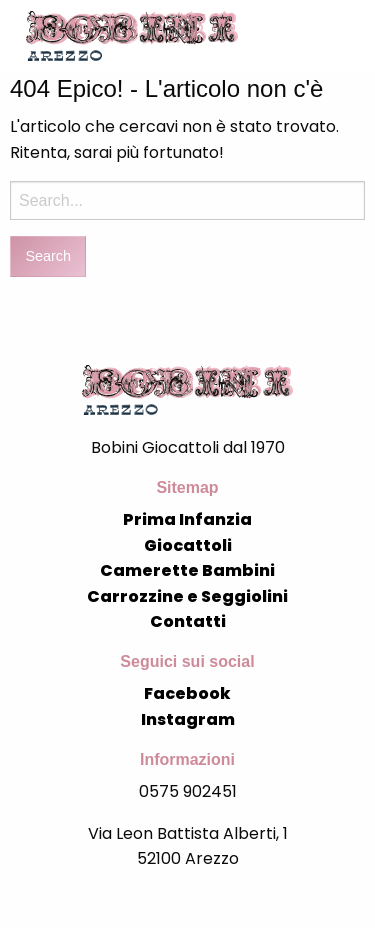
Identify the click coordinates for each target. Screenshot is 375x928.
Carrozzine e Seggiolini (187, 596)
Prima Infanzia (187, 519)
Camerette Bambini (187, 570)
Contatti (188, 621)
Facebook (187, 693)
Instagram (188, 719)
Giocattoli (188, 545)
